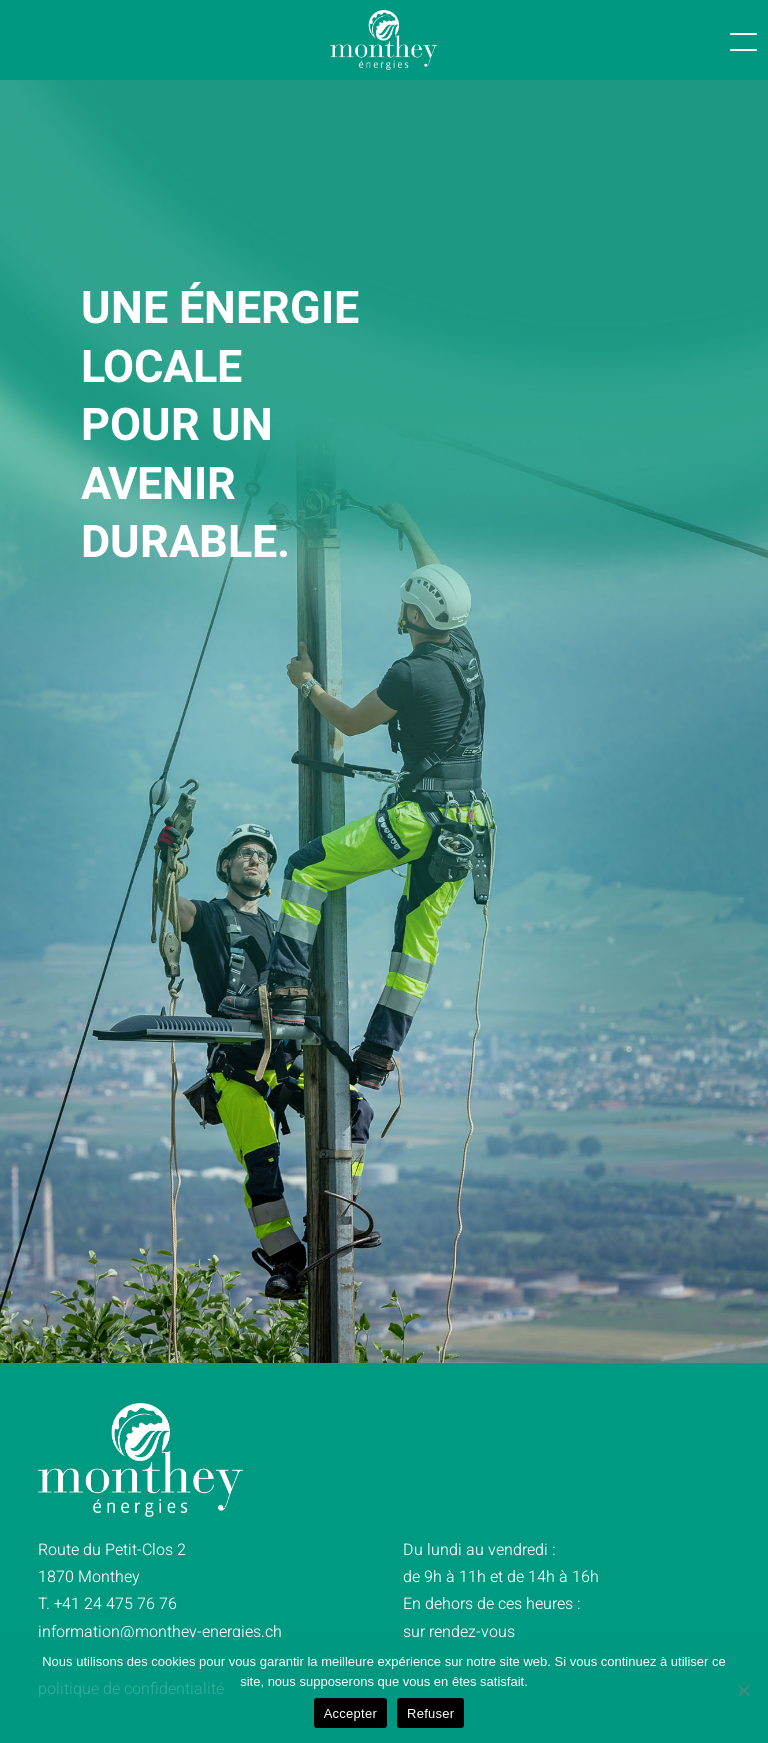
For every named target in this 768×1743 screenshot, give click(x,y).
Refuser (430, 1713)
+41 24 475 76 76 (115, 1604)
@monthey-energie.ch (162, 1632)
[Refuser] (743, 1690)
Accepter (350, 1713)
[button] (714, 40)
